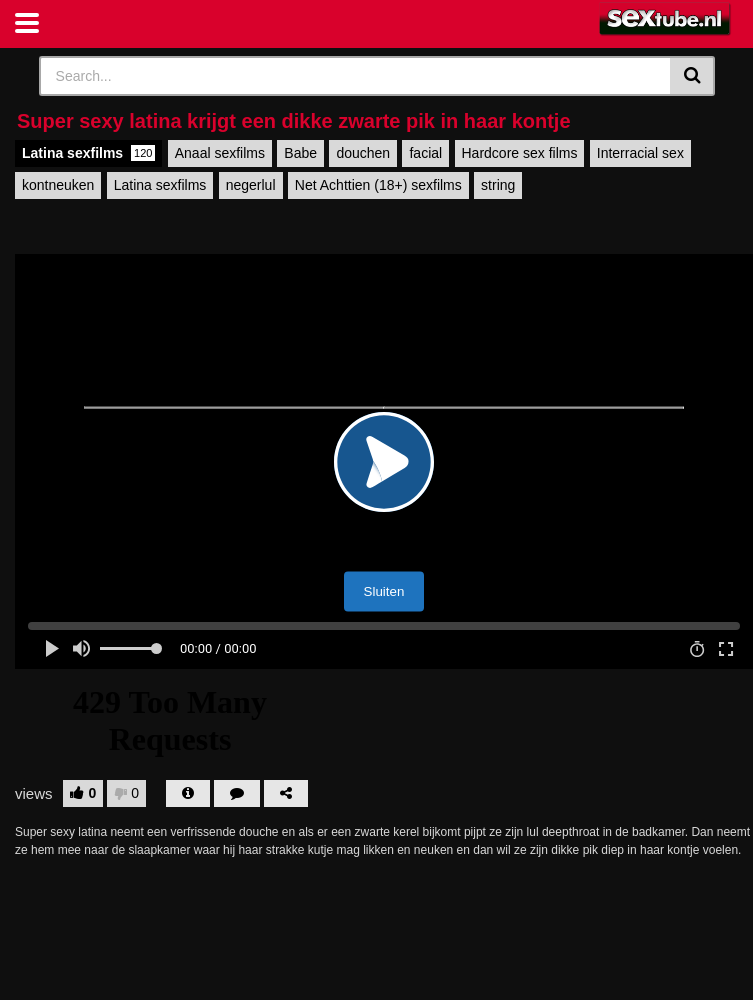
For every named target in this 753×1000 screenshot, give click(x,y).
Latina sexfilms (88, 153)
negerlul (251, 185)
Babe (300, 153)
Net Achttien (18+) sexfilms (378, 185)
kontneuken (58, 185)
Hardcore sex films (520, 153)
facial (425, 153)
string (498, 185)
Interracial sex (640, 153)
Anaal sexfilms (220, 153)
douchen (363, 153)
